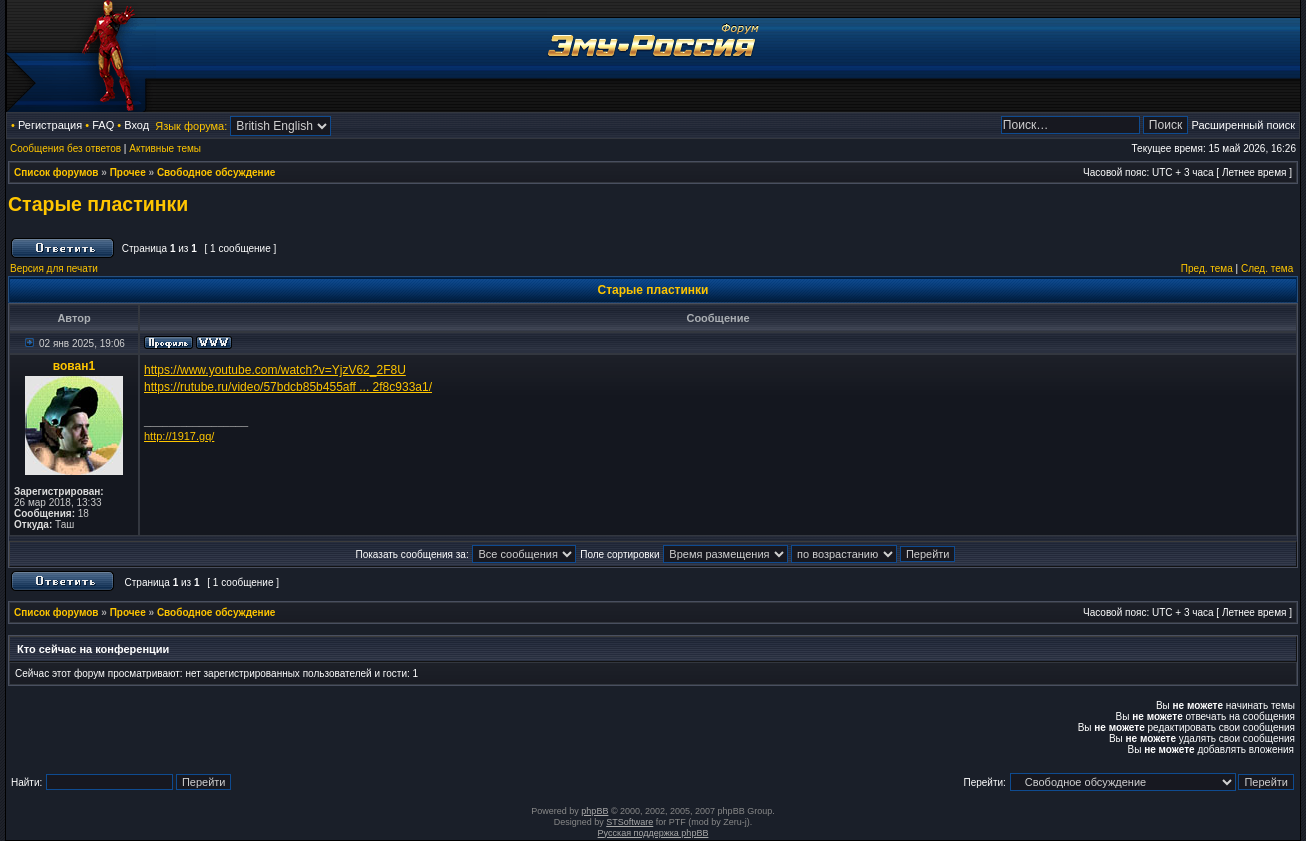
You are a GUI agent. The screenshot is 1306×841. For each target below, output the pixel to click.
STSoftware (629, 822)
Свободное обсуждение (216, 172)
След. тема (1267, 268)
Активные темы (165, 148)
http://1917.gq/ (179, 436)
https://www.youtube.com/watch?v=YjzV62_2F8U (275, 370)
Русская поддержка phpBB (653, 833)
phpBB (594, 811)
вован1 (74, 366)
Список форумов (56, 172)
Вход (136, 125)
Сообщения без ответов (65, 148)
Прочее (128, 172)
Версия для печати (54, 268)
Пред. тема (1207, 268)
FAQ (103, 125)
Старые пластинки (98, 204)
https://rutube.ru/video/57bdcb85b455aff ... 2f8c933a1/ (288, 387)
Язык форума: (191, 126)
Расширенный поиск (1243, 125)
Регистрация (50, 125)
